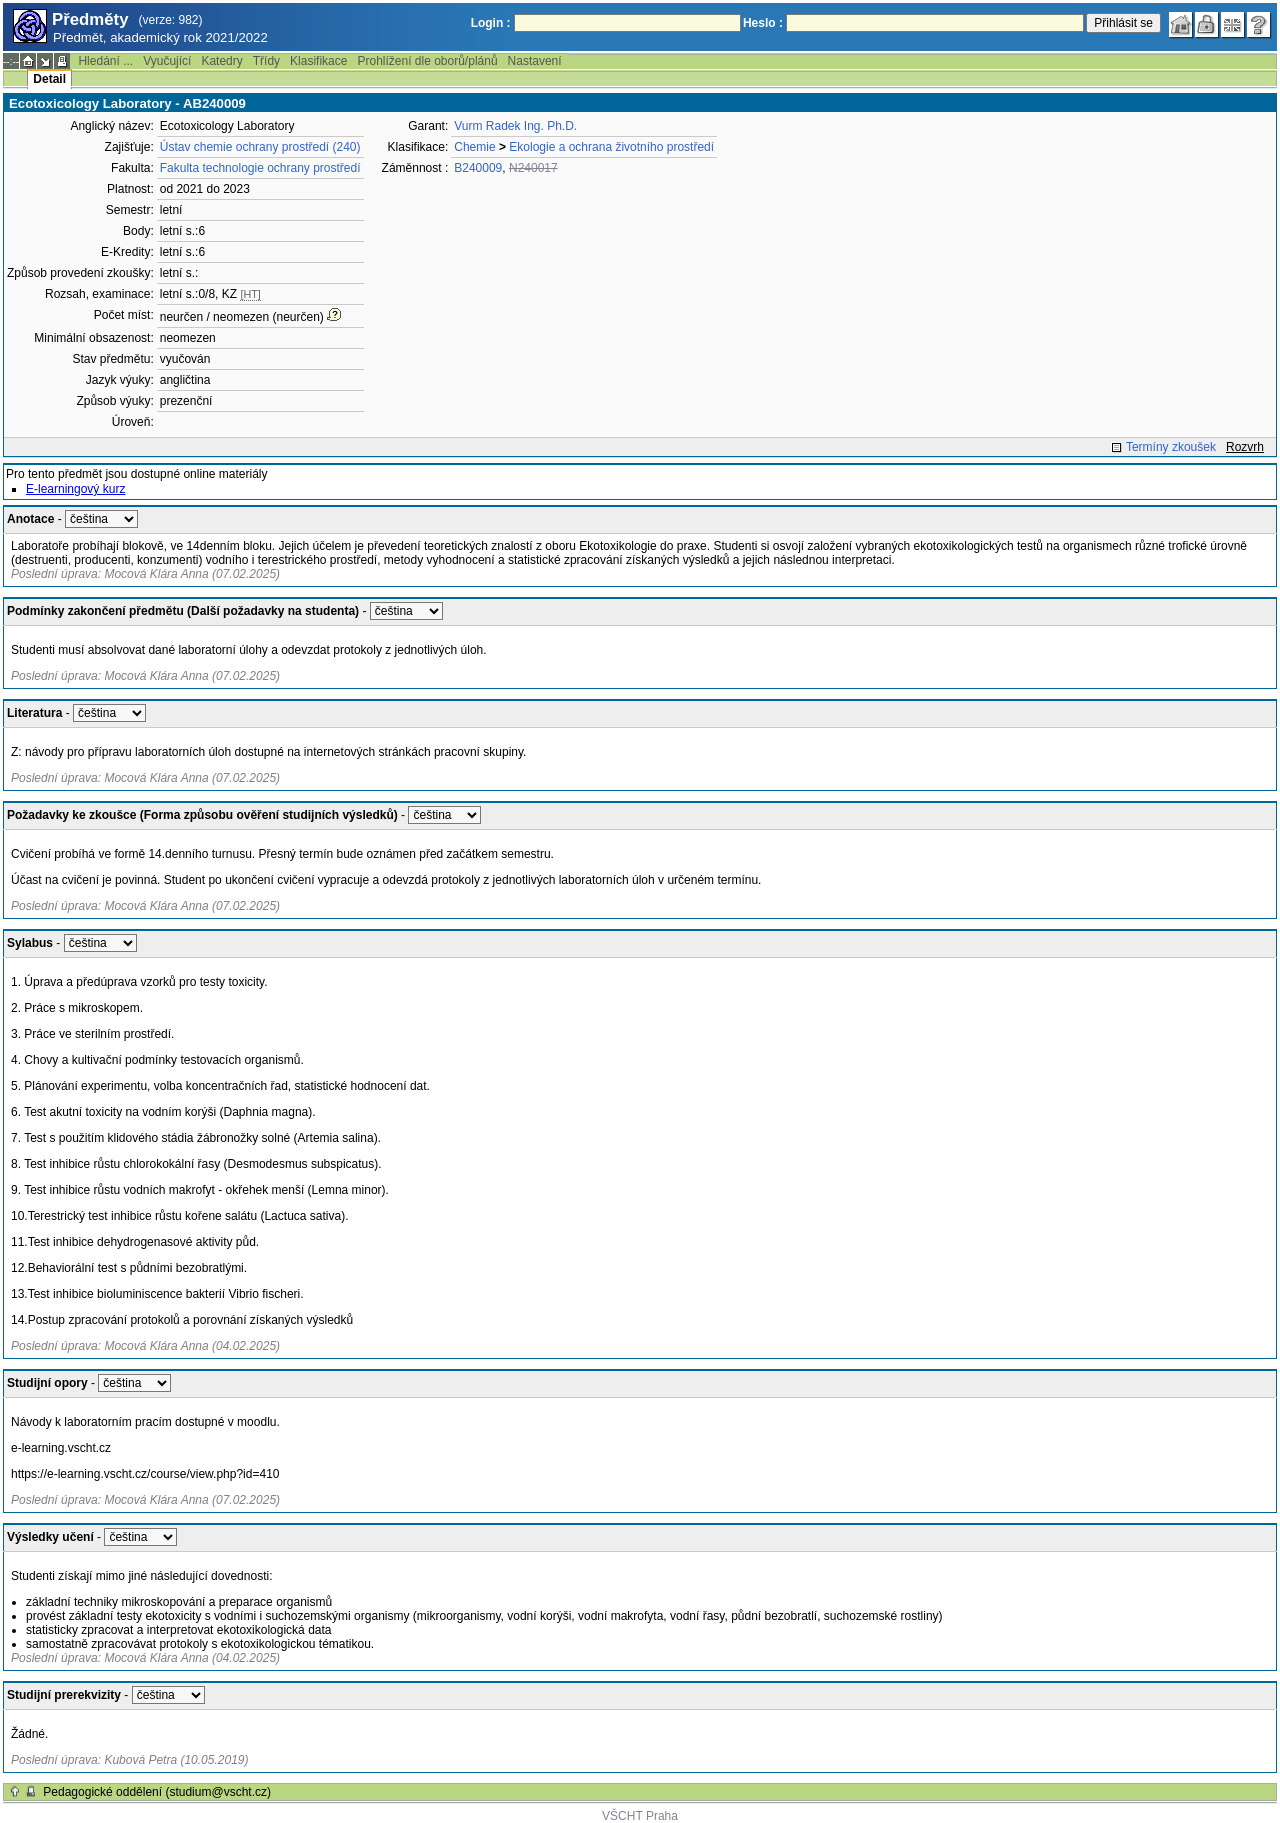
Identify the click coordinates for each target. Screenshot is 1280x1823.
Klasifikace (318, 61)
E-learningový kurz (75, 489)
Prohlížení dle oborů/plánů (427, 61)
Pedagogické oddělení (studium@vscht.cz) (157, 1792)
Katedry (221, 61)
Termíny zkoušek (1171, 447)
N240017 (533, 168)
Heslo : (763, 23)
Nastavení (535, 61)
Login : (491, 23)
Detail (49, 79)
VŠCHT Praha (640, 1816)
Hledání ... (105, 61)
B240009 (478, 168)
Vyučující (167, 61)
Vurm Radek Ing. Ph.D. (515, 126)
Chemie (474, 147)
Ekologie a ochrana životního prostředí (611, 147)
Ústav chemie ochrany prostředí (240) (260, 147)
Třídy (266, 61)
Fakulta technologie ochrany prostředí (260, 168)
